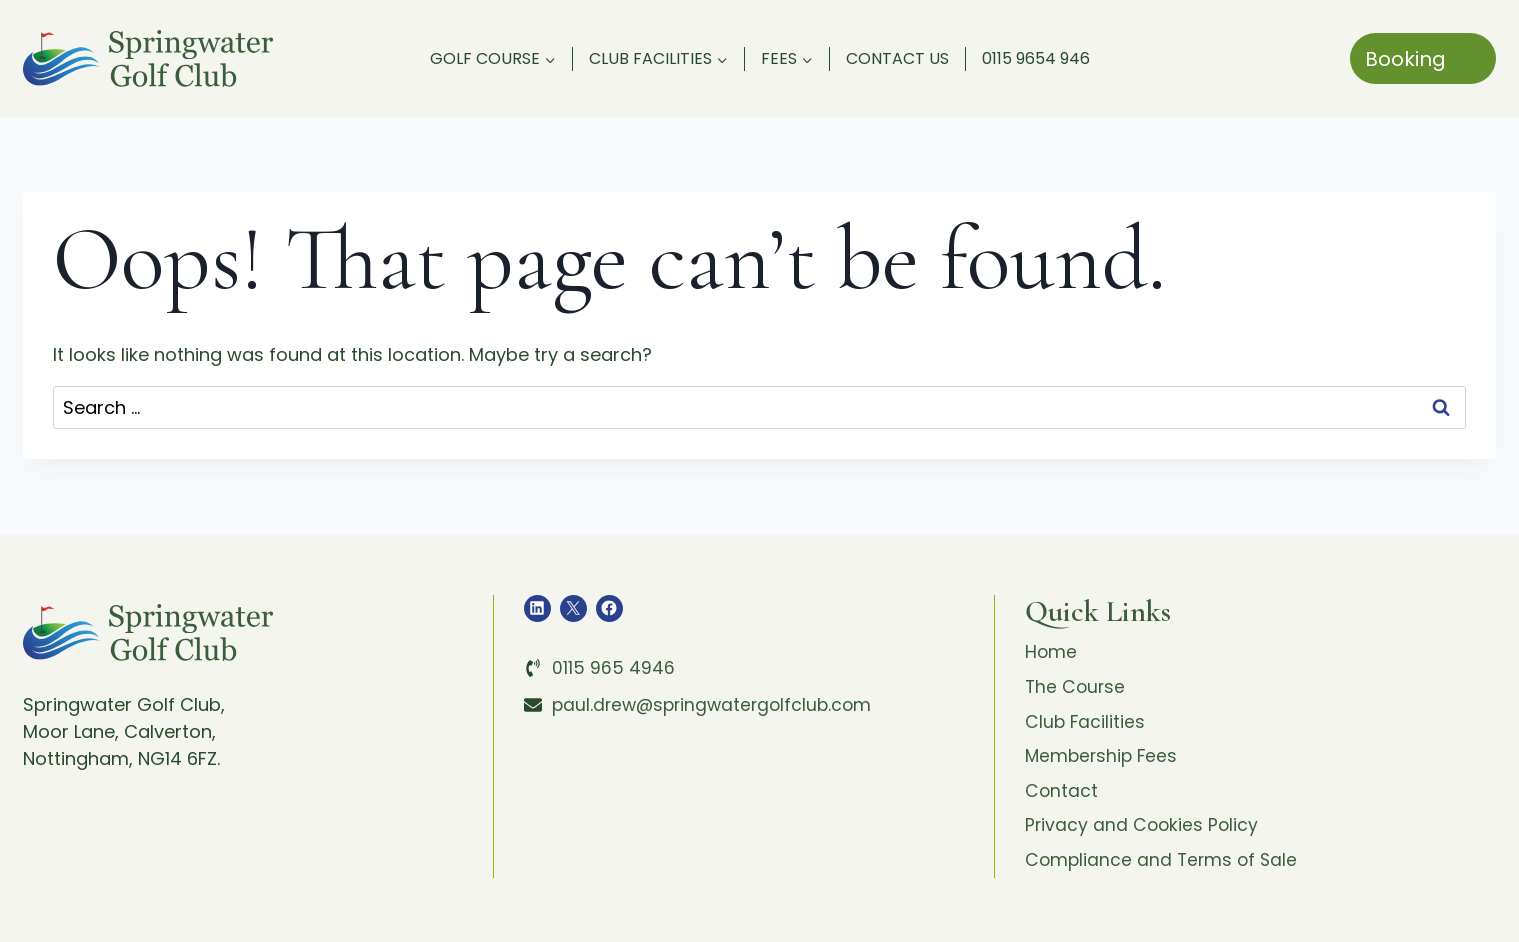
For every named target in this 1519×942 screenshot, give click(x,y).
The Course (1076, 688)
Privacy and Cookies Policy (1143, 832)
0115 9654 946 (1036, 58)
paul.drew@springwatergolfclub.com (717, 704)
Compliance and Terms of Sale (1164, 868)
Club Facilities (1086, 724)
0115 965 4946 (613, 667)
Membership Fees (1103, 760)
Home (1051, 652)
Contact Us (897, 58)
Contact (1062, 796)
